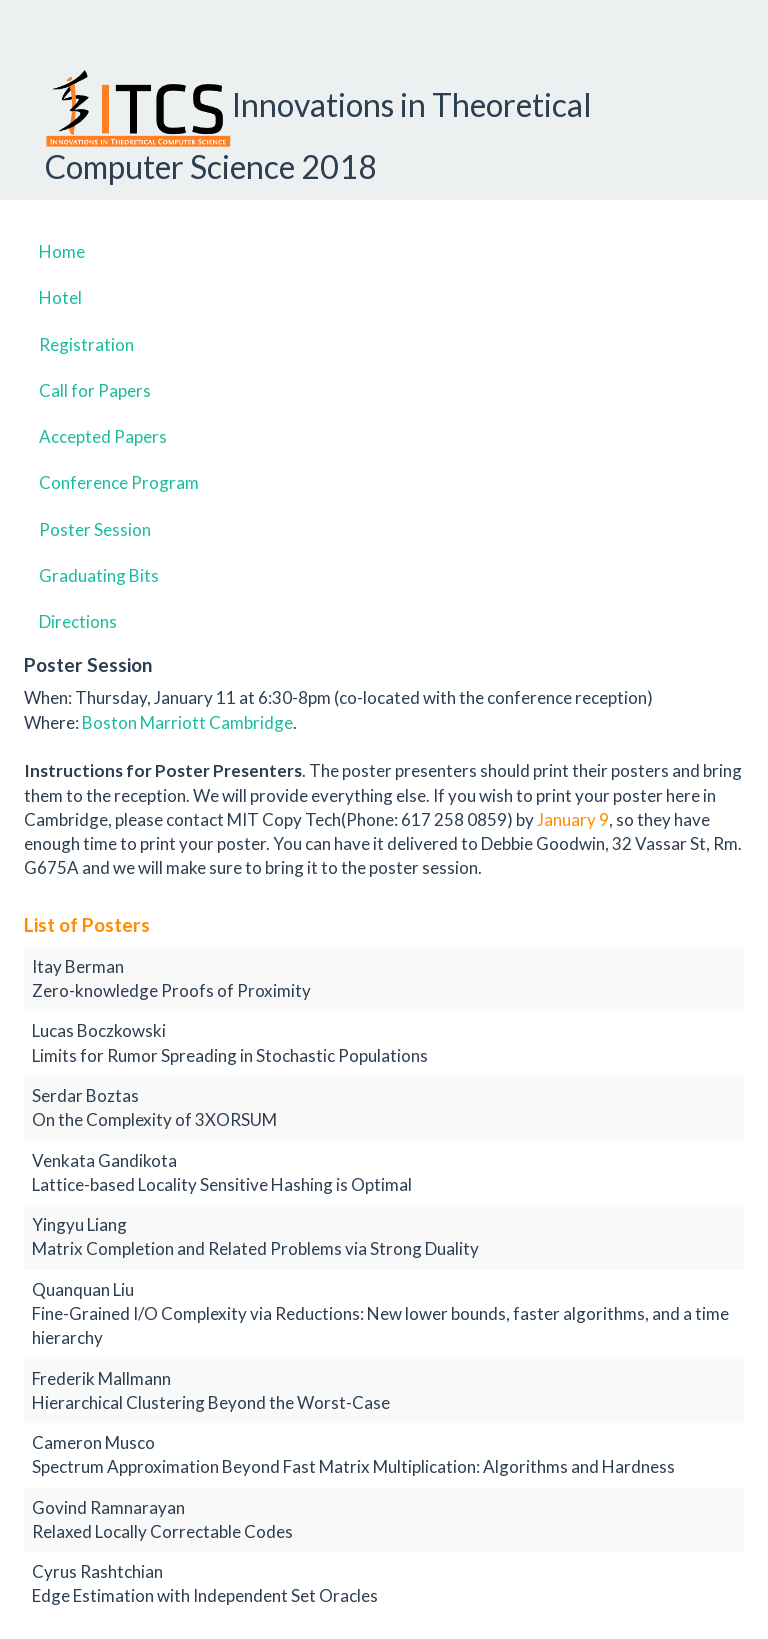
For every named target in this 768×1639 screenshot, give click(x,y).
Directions (78, 621)
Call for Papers (95, 390)
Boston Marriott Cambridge (187, 722)
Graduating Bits (99, 575)
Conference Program (119, 482)
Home (62, 251)
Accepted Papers (103, 436)
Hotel (60, 297)
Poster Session (95, 529)
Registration (86, 344)
